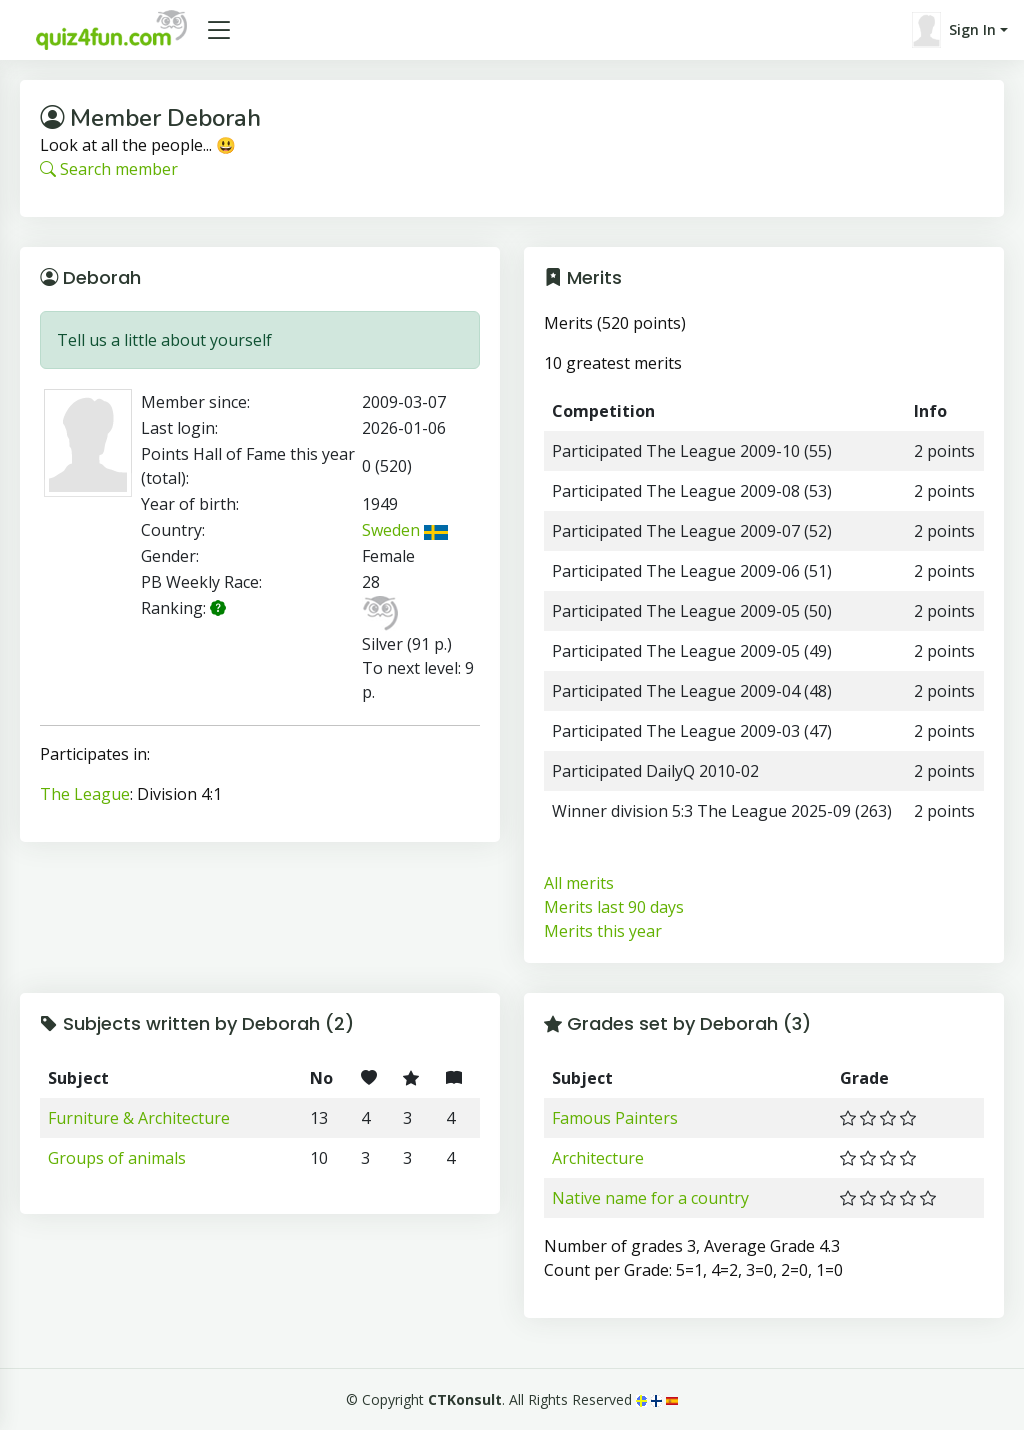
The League (85, 794)
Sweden (405, 530)
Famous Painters (615, 1118)
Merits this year (603, 931)
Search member (109, 169)
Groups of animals (117, 1158)
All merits (579, 883)
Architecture (598, 1158)
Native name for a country (650, 1198)
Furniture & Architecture (139, 1118)
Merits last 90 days (614, 907)
